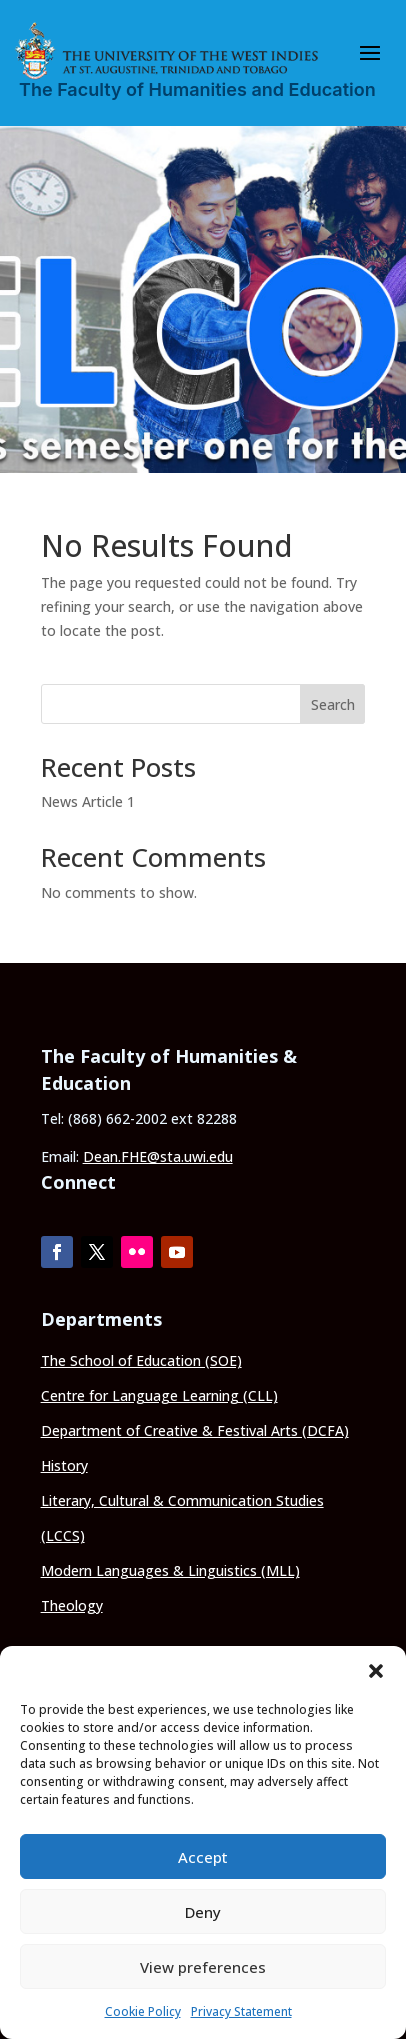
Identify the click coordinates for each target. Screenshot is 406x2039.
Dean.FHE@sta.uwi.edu (158, 1156)
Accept (203, 1857)
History (64, 1465)
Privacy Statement (241, 2011)
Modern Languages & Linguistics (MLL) (170, 1570)
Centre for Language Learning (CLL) (159, 1395)
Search (333, 704)
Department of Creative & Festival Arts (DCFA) (195, 1430)
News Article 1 (88, 801)
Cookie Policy (143, 2011)
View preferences (203, 1967)
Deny (203, 1912)
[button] (376, 1671)
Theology (72, 1605)
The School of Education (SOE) (141, 1360)
